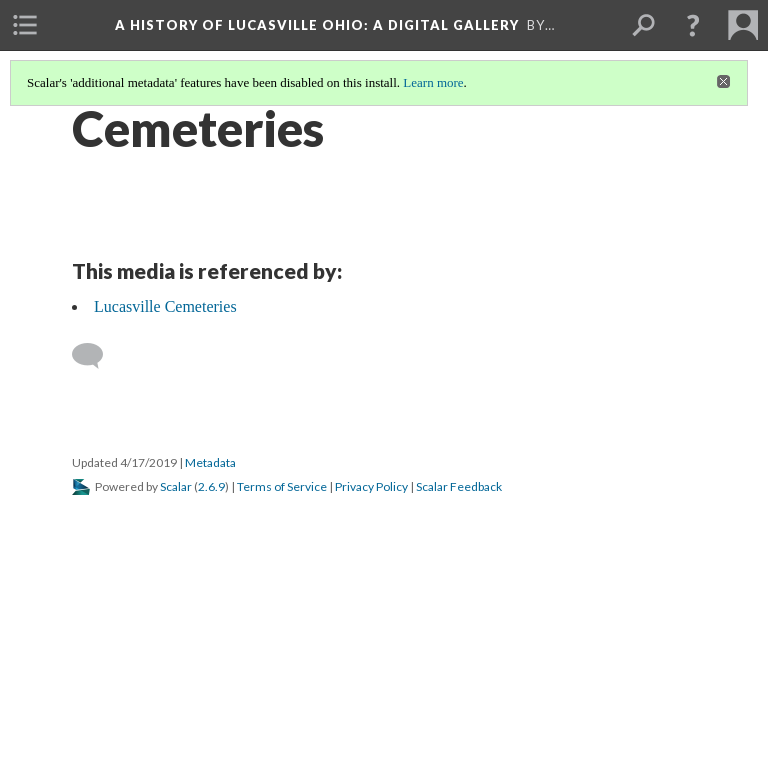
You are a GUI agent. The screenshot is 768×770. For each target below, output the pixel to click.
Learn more (433, 82)
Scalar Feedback (459, 486)
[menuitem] (25, 25)
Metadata (210, 462)
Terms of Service (282, 486)
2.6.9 (211, 486)
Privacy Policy (371, 486)
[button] (693, 25)
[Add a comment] (96, 356)
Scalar (176, 486)
